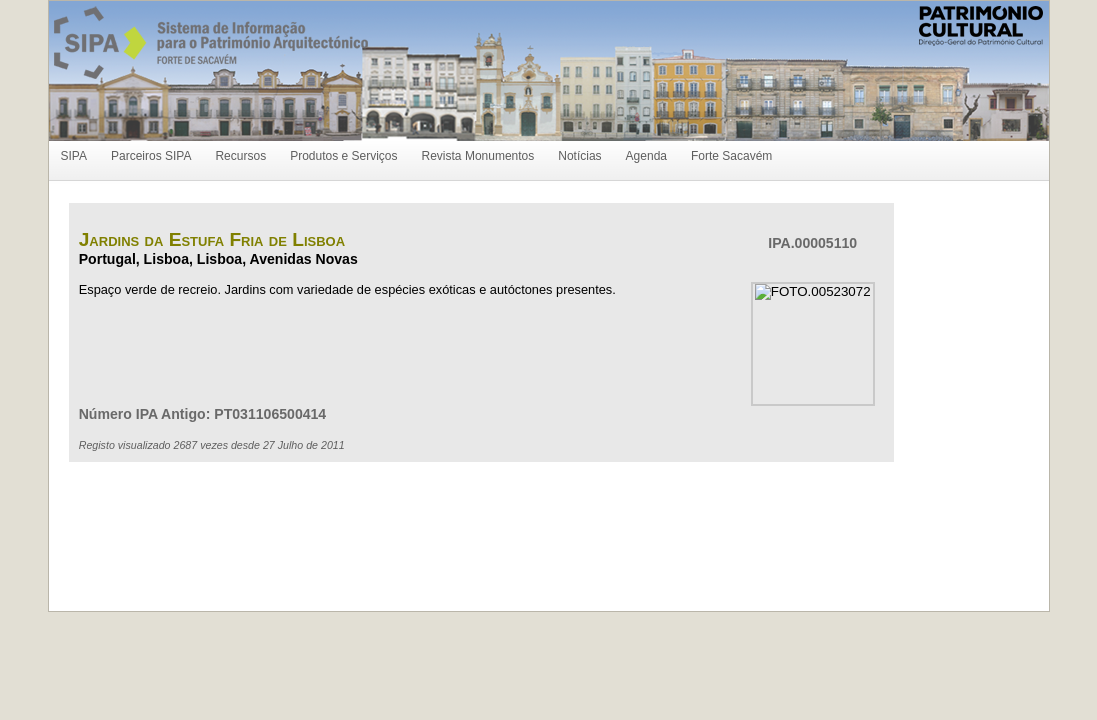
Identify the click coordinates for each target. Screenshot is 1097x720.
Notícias (579, 156)
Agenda (646, 156)
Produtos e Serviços (343, 156)
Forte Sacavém (731, 156)
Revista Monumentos (478, 156)
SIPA (74, 156)
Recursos (240, 156)
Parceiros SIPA (151, 156)
